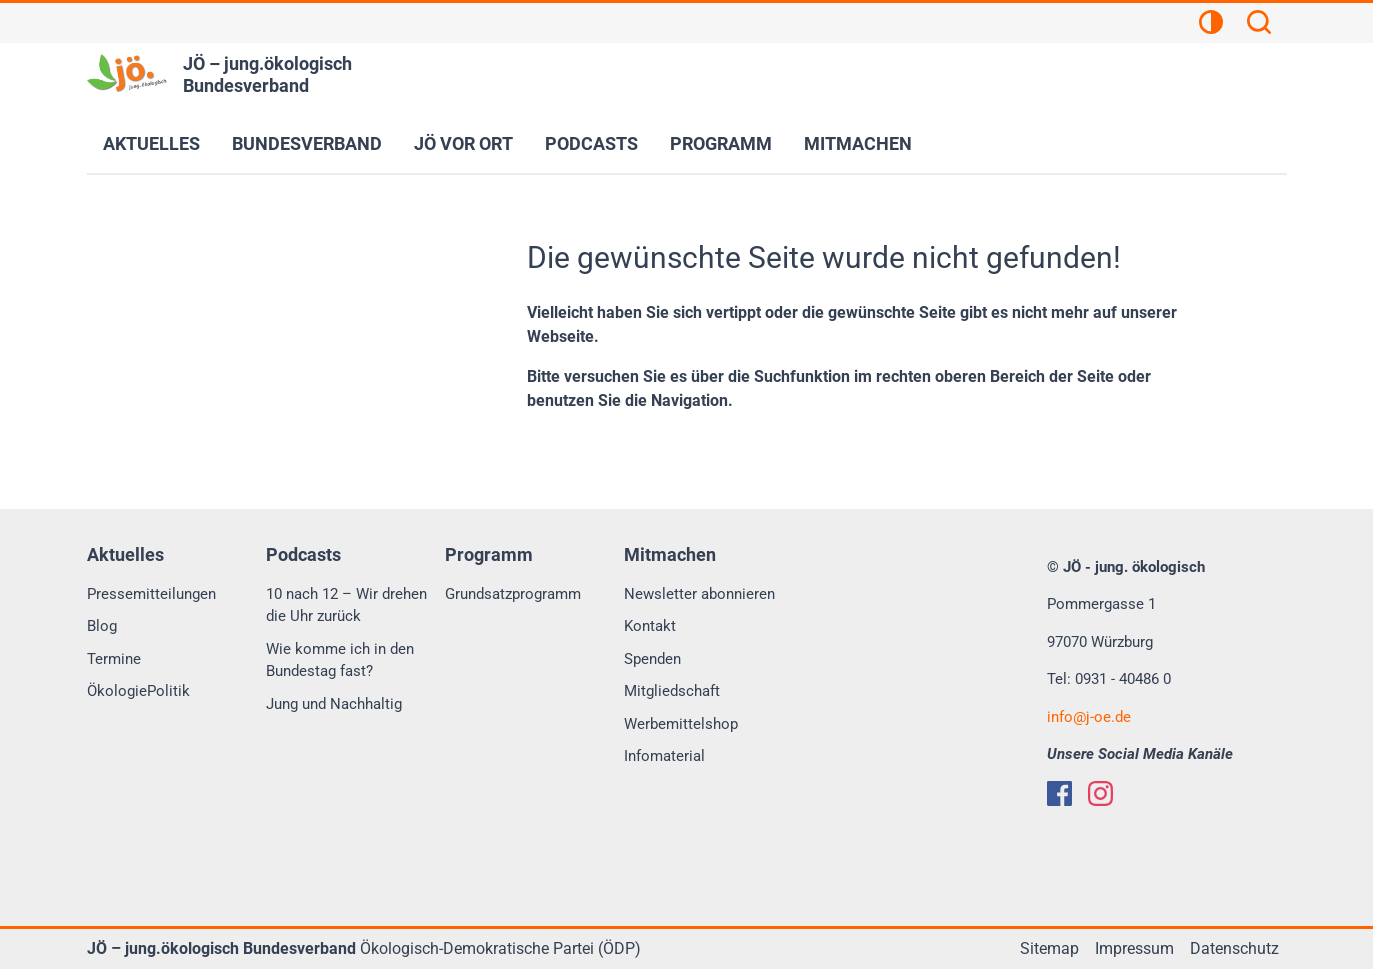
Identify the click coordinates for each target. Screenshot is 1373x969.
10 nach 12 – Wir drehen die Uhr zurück (346, 605)
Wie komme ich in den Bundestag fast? (340, 660)
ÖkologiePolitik (138, 691)
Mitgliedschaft (672, 691)
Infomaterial (664, 756)
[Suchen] (1259, 25)
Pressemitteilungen (151, 594)
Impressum (1134, 948)
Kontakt (650, 626)
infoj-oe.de (1089, 717)
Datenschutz (1234, 948)
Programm (721, 143)
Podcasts (591, 143)
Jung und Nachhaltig (334, 704)
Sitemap (1049, 948)
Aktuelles (151, 143)
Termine (114, 659)
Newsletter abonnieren (699, 594)
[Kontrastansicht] (1211, 25)
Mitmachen (858, 143)
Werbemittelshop (681, 724)
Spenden (652, 659)
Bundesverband (307, 143)
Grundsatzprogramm (513, 594)
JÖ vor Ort (463, 143)
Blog (102, 626)
